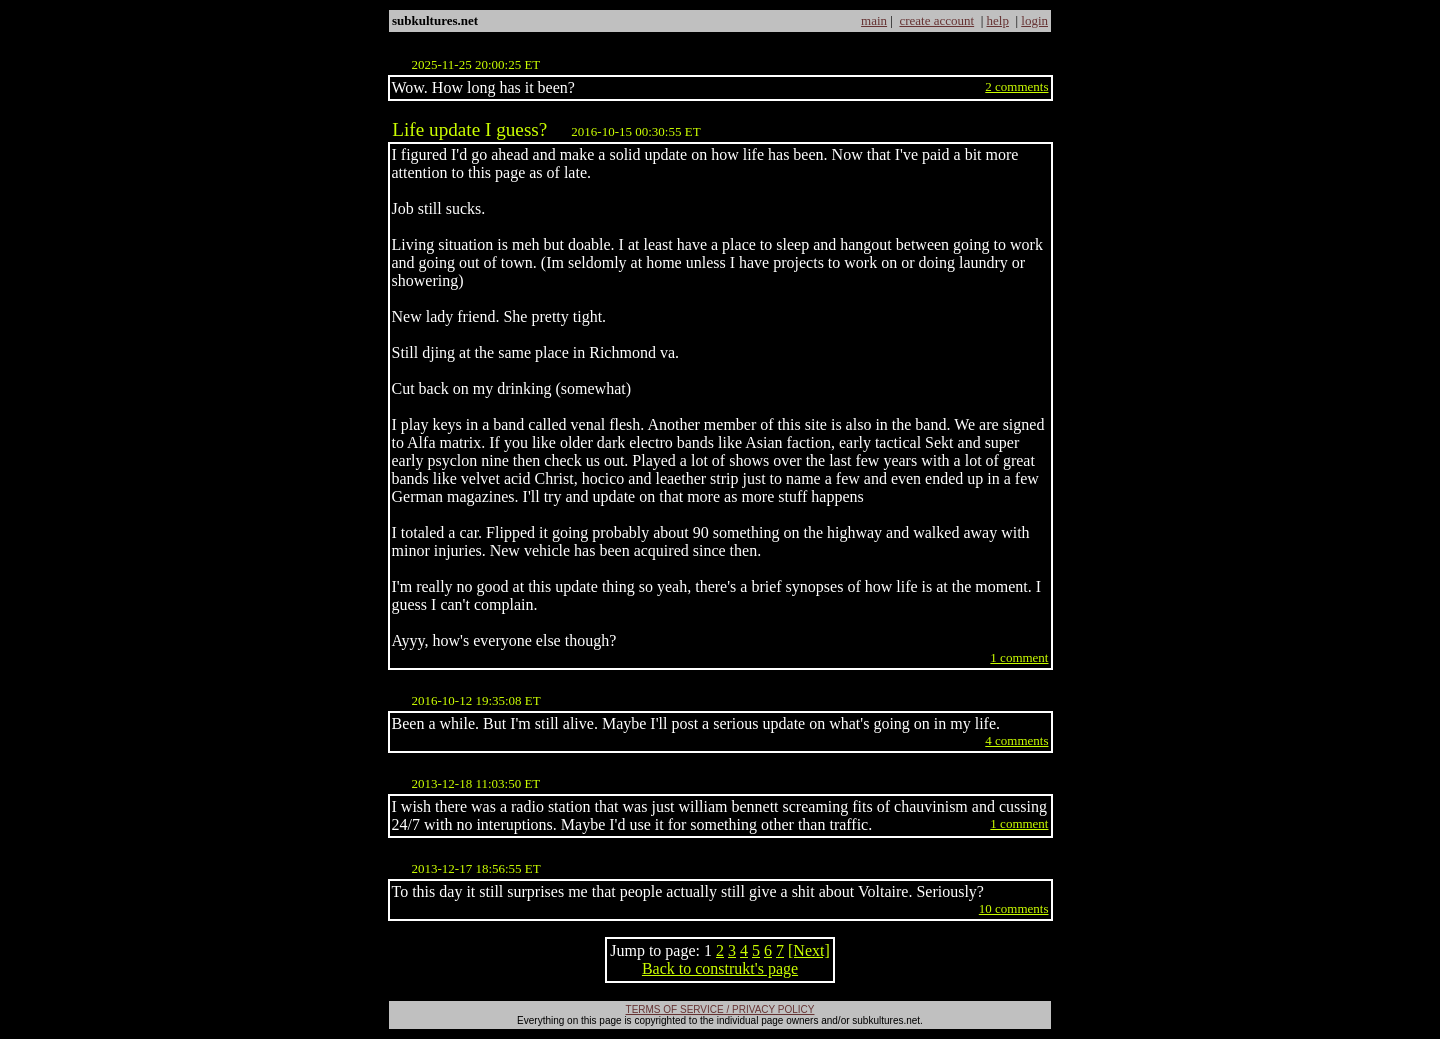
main (874, 20)
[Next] (809, 950)
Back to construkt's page (720, 968)
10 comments (1014, 908)
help (998, 20)
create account (936, 20)
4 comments (1016, 740)
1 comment (1019, 657)
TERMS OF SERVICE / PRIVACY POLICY (720, 1009)
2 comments (1016, 86)
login (1034, 20)
